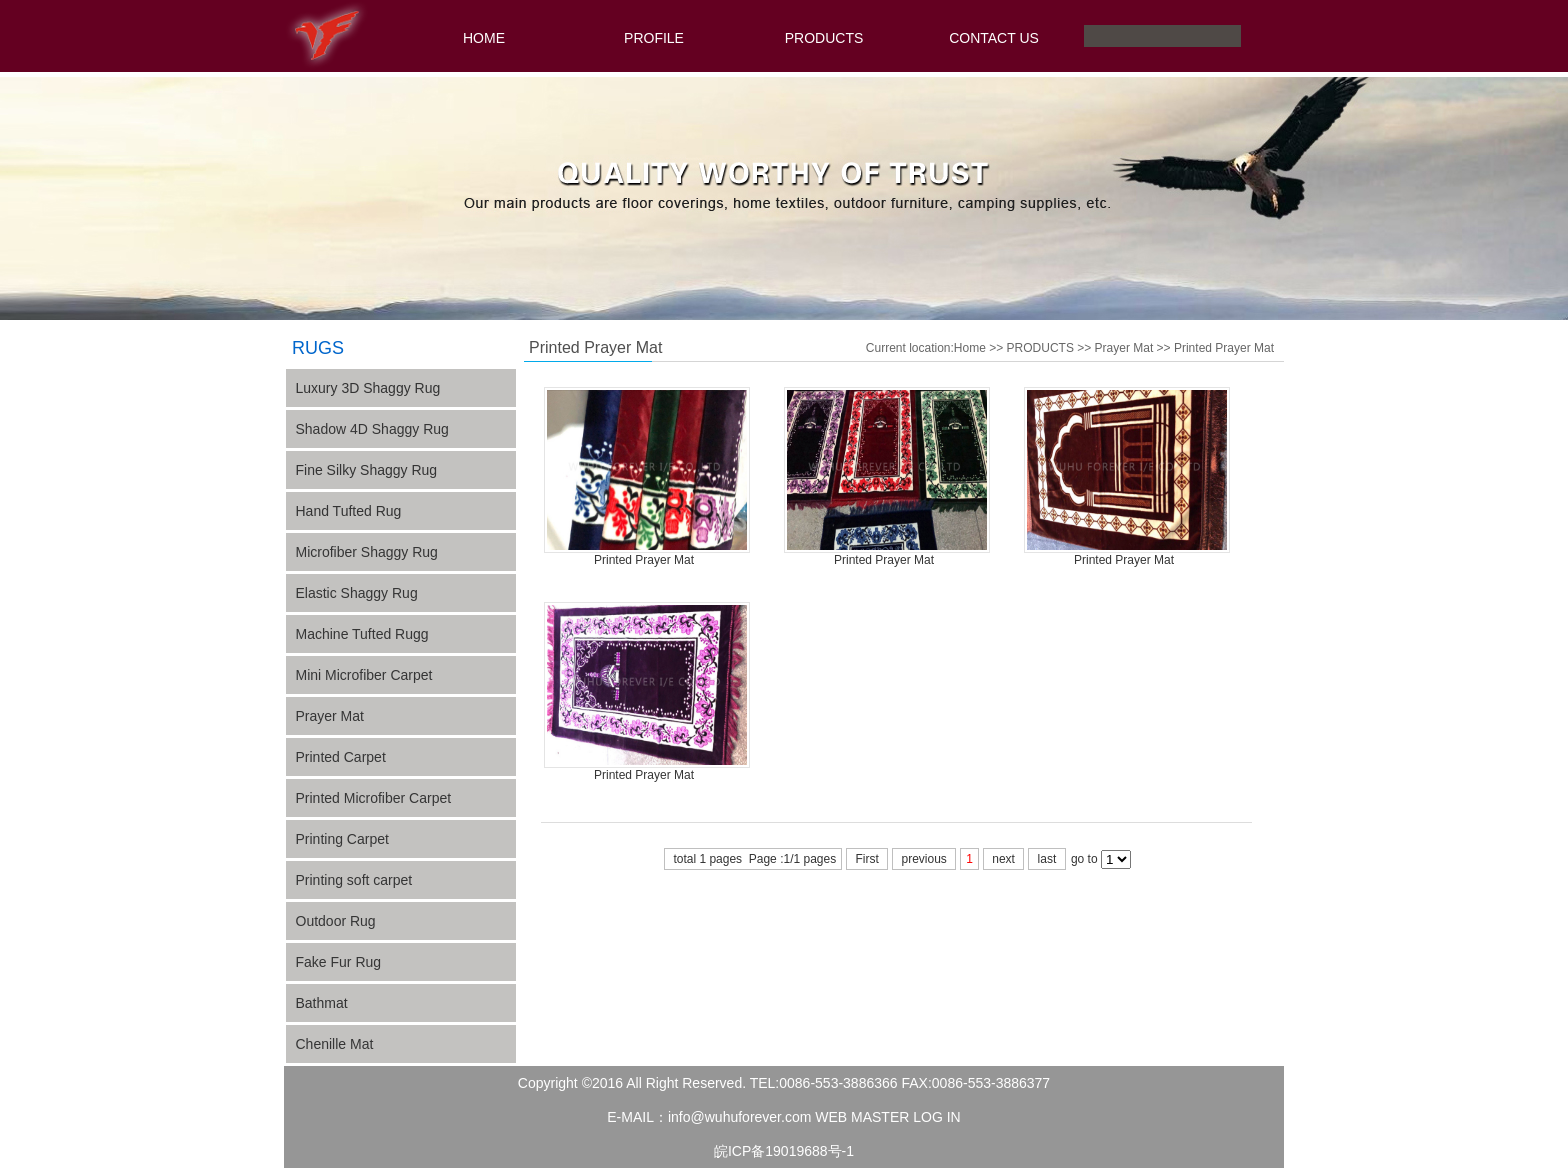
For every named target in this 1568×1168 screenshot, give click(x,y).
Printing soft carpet (354, 880)
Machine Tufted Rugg (362, 634)
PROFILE (654, 38)
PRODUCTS (824, 38)
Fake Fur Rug (339, 962)
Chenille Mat (335, 1044)
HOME (484, 38)
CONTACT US (994, 38)
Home (970, 348)
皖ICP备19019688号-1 (784, 1151)
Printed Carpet (341, 757)
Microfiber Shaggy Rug (367, 552)
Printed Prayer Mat (1224, 348)
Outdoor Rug (336, 921)
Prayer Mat (330, 716)
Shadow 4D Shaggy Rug (372, 429)
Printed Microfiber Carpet (374, 798)
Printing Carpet (342, 839)
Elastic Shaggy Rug (357, 593)
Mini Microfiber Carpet (364, 675)
